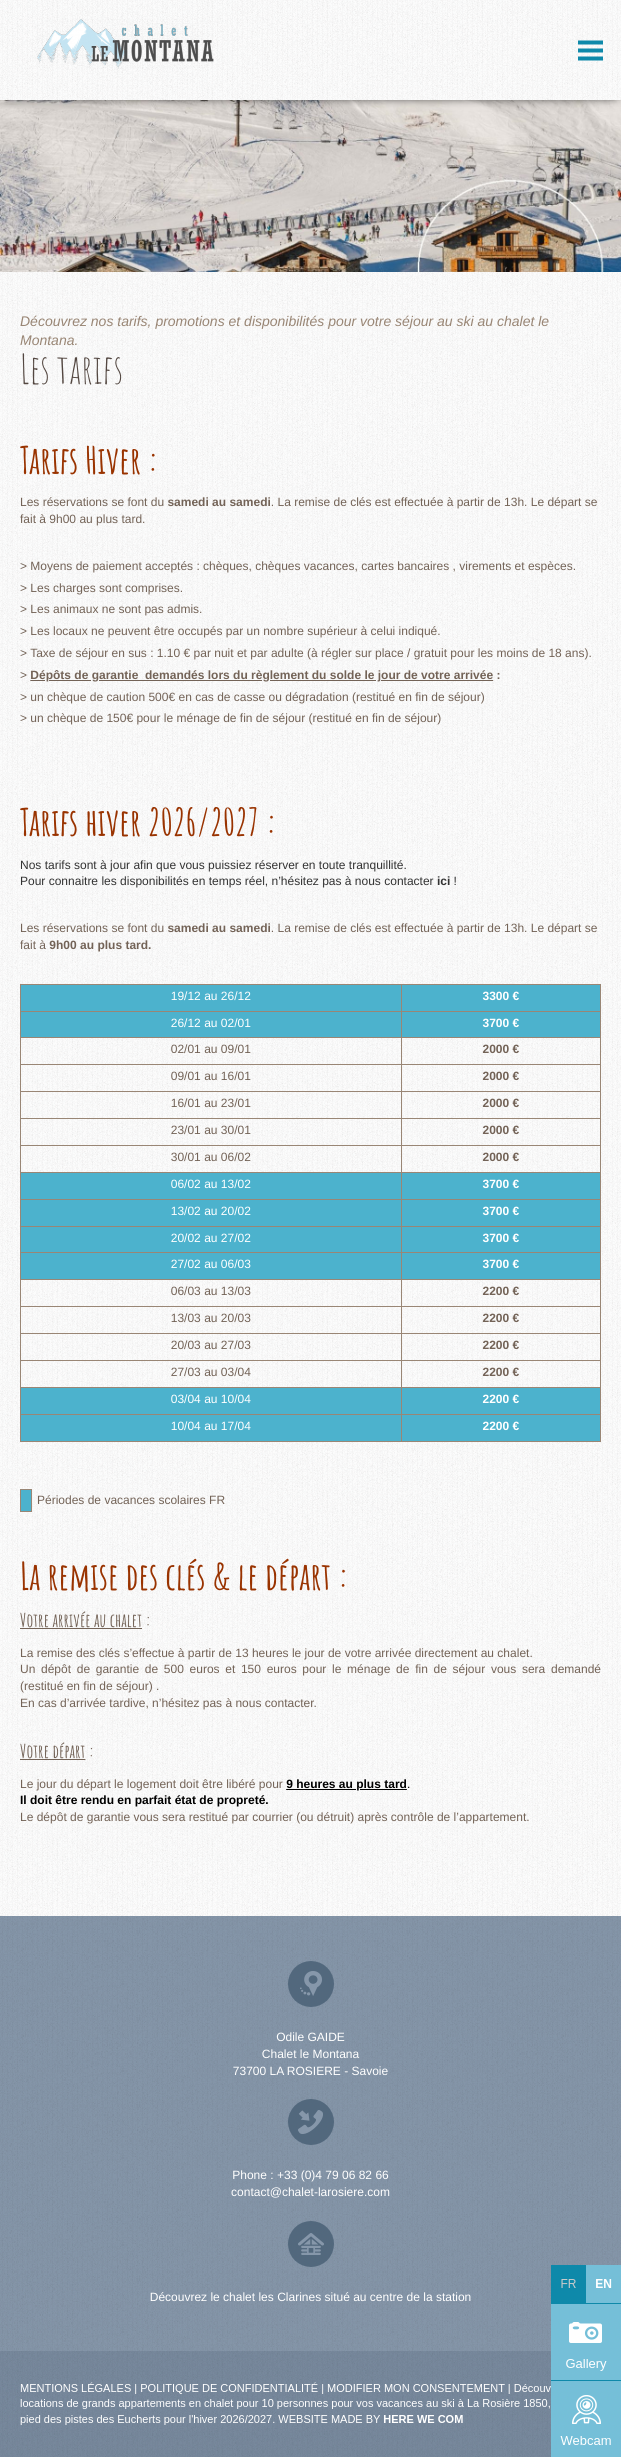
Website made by (370, 2419)
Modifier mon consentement (416, 2388)
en (603, 2284)
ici (445, 881)
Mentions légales (75, 2388)
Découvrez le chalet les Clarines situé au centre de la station (311, 2297)
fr (569, 2284)
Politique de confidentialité (229, 2388)
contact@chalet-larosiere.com (310, 2192)
